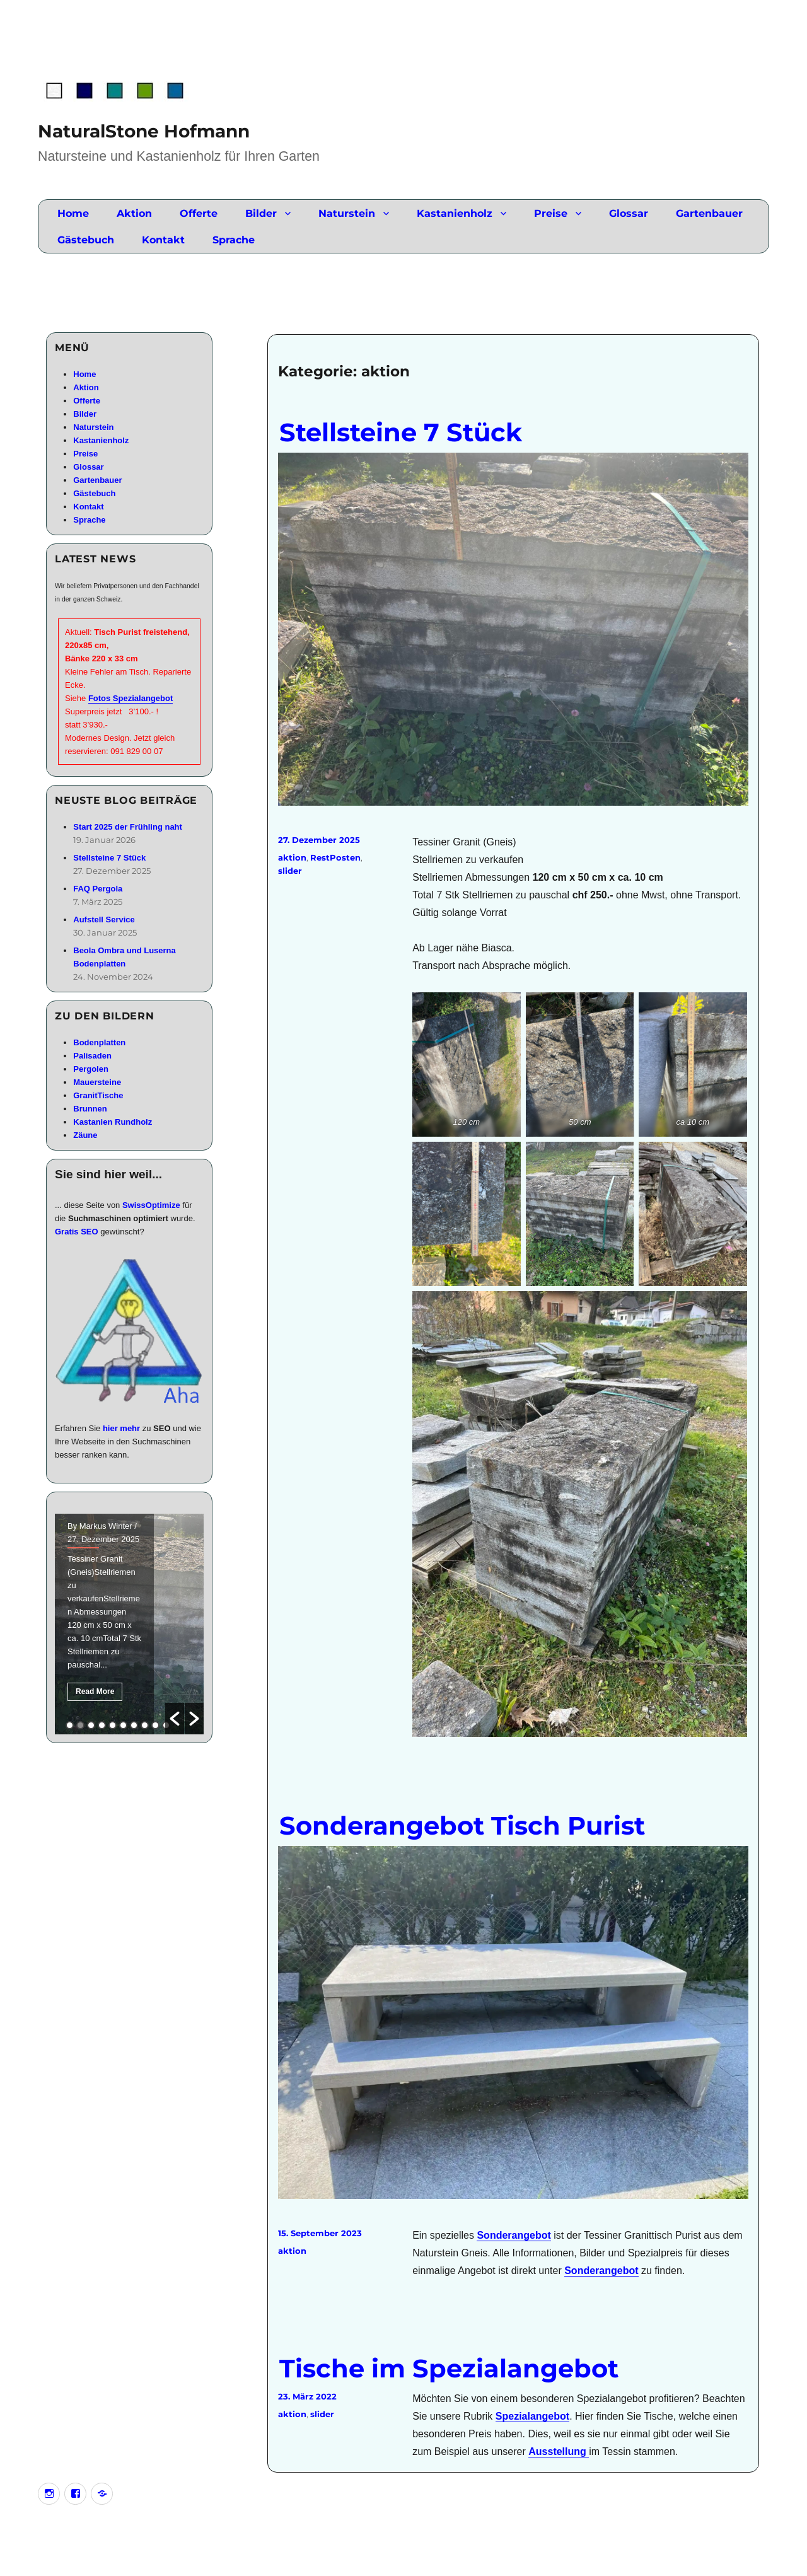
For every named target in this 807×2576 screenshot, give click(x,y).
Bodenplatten (99, 1042)
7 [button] (134, 1725)
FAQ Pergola (97, 888)
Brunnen (90, 1108)
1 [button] (70, 1725)
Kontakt (163, 240)
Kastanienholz (454, 213)
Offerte (199, 213)
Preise (550, 213)
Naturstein (346, 213)
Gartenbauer (709, 213)
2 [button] (80, 1725)
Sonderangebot (513, 2235)
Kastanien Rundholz (112, 1122)
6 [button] (123, 1725)
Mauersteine (97, 1082)
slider (290, 871)
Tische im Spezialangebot (448, 2368)
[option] (129, 1624)
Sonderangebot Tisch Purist (462, 1825)
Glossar (628, 213)
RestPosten (335, 857)
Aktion (134, 213)
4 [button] (102, 1725)
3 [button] (91, 1725)
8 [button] (145, 1725)
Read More (95, 1691)
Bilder (261, 213)
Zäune (85, 1135)
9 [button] (155, 1725)
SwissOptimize (151, 1205)
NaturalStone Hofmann (144, 131)
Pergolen (90, 1069)
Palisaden (92, 1055)
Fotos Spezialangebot (130, 698)
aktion (292, 857)
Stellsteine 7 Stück (400, 432)
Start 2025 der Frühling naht (127, 827)
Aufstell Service (104, 919)
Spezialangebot (532, 2416)
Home (73, 213)
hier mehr (121, 1428)
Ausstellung (558, 2451)
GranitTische (98, 1095)
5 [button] (112, 1725)
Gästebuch (85, 240)
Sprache (233, 240)
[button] (174, 1718)
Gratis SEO (76, 1231)
